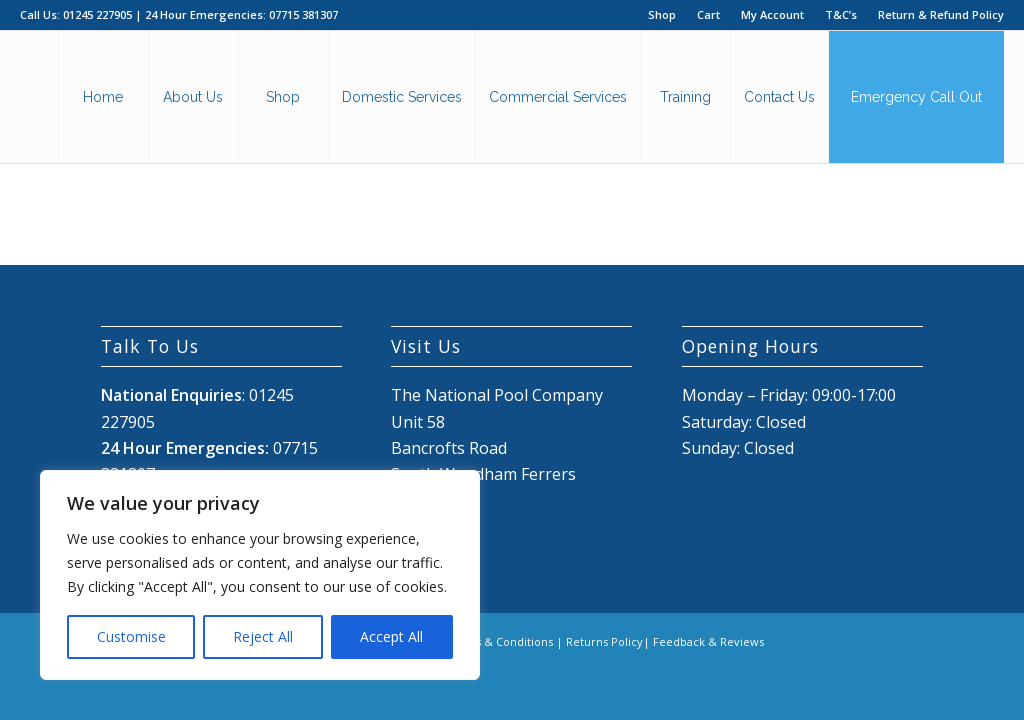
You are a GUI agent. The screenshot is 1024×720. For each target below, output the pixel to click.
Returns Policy (604, 641)
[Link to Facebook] (848, 639)
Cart (708, 14)
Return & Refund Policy (941, 14)
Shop (662, 14)
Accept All (391, 636)
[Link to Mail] (908, 639)
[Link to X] (878, 639)
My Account (772, 14)
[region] (260, 575)
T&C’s (841, 14)
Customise (131, 636)
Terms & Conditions (499, 641)
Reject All (263, 636)
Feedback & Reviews (708, 641)
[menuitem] (662, 15)
